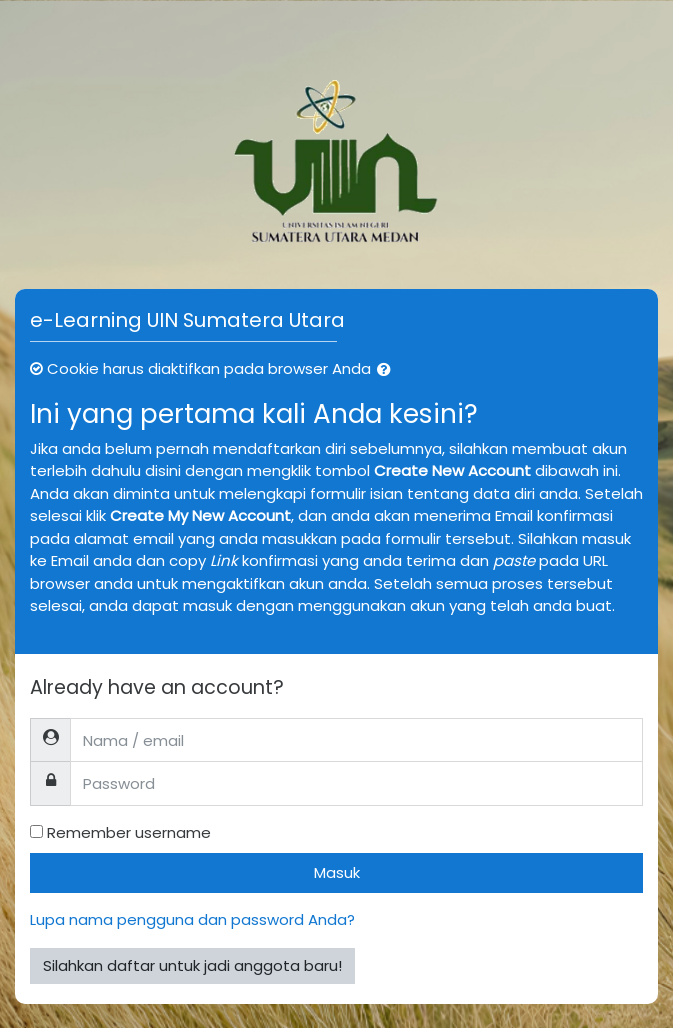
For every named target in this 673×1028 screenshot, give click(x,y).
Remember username (129, 832)
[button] (388, 370)
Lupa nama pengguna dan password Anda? (192, 919)
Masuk (337, 872)
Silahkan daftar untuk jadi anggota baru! (192, 965)
